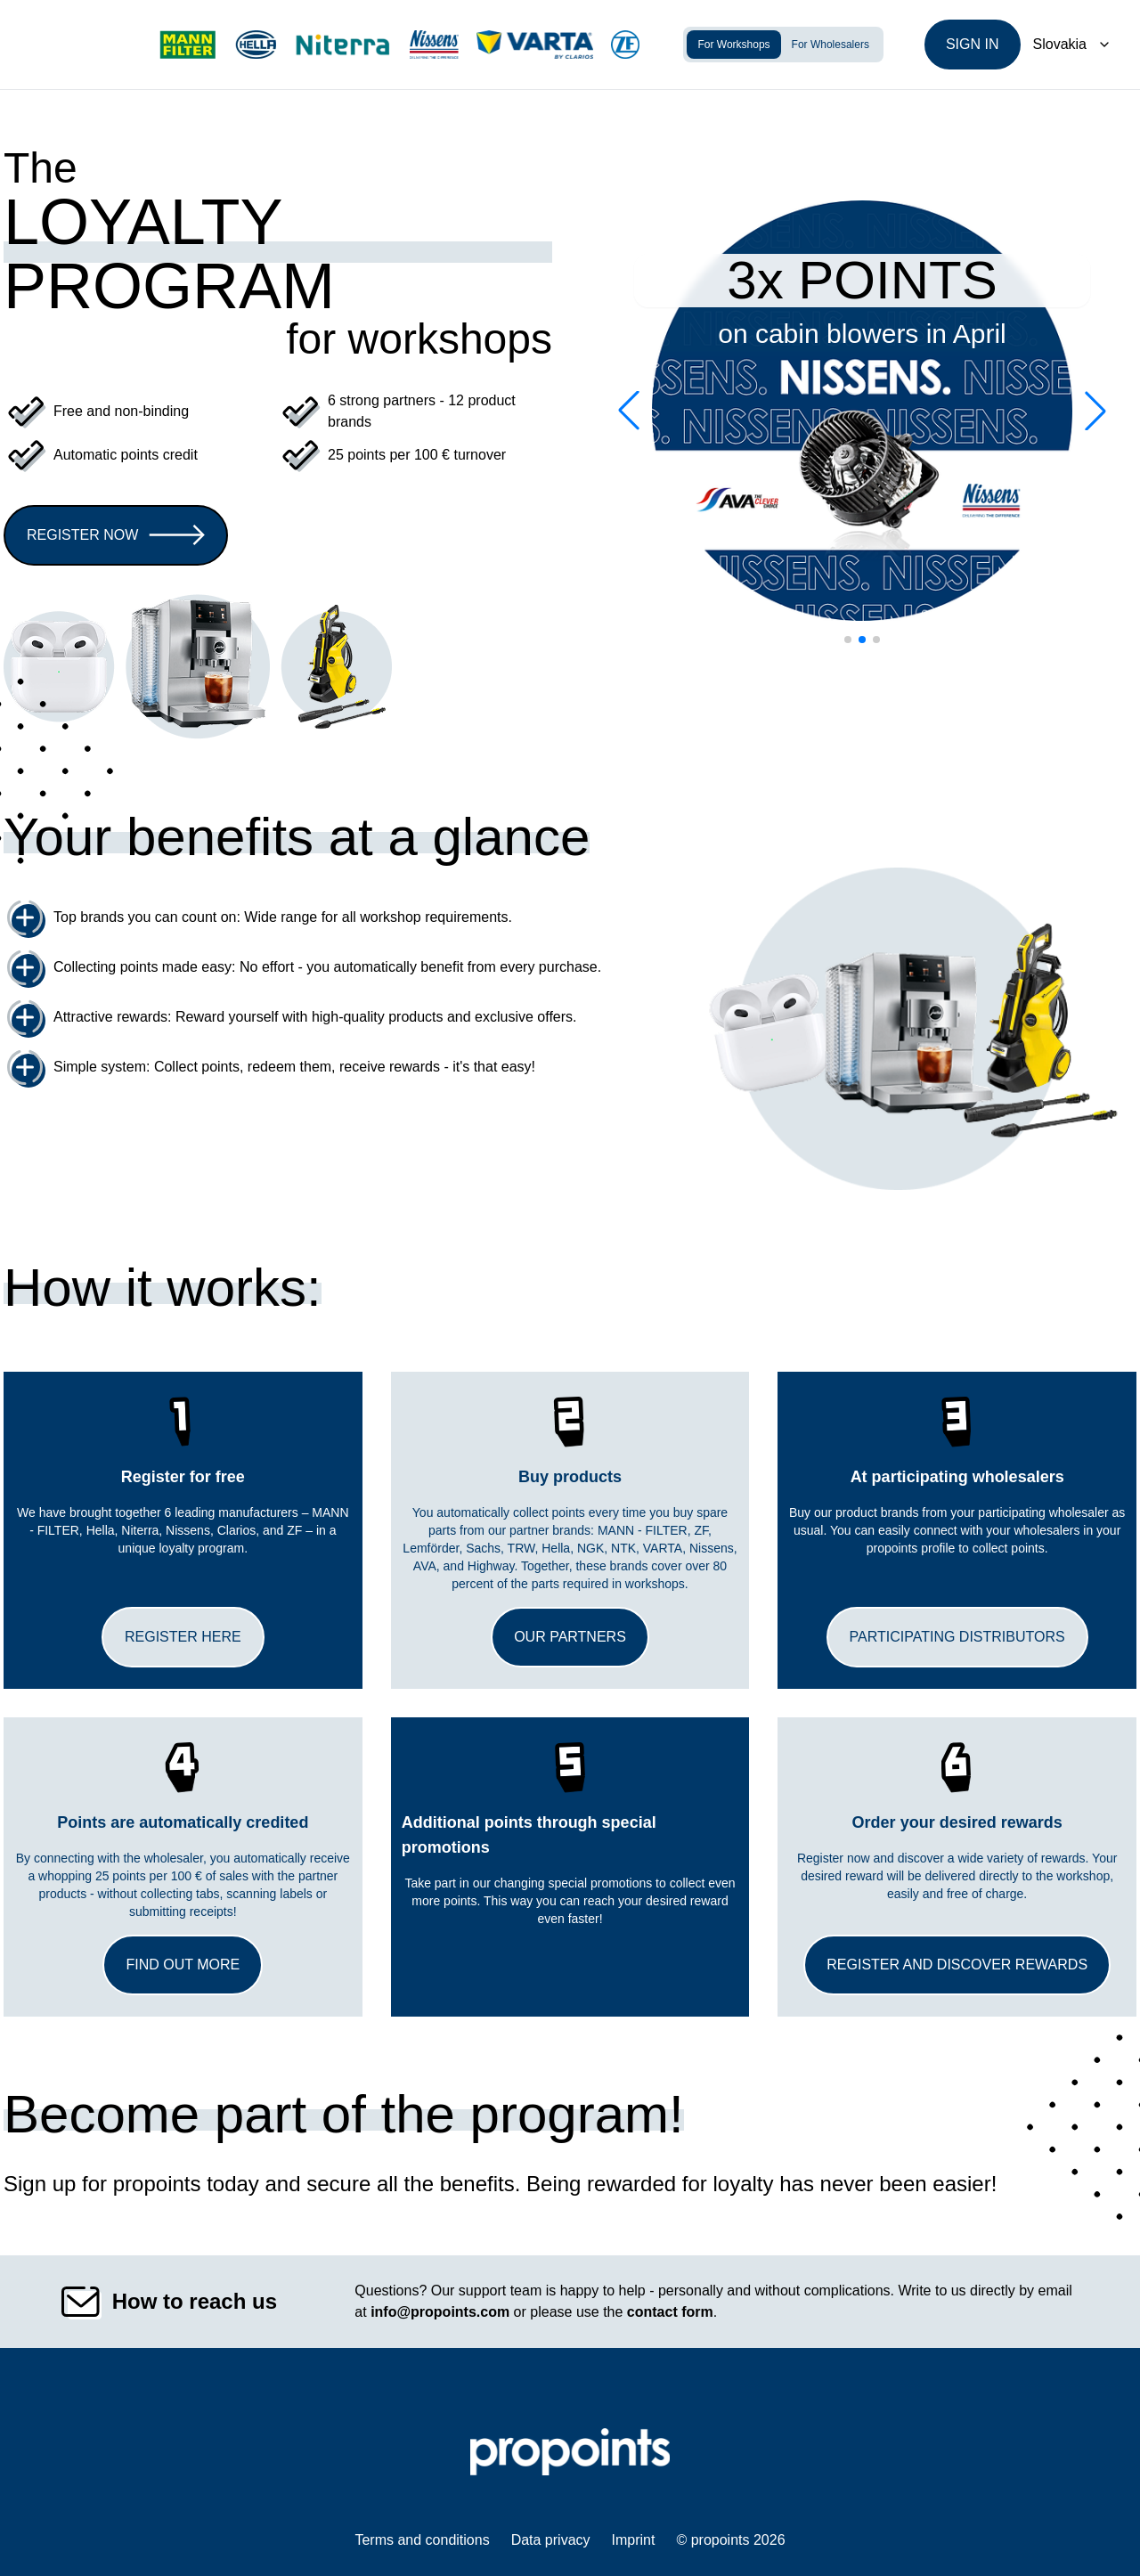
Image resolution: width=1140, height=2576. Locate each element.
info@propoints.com (439, 2311)
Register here (183, 1636)
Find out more (183, 1964)
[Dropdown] (1072, 44)
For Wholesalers (830, 44)
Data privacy (550, 2539)
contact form (670, 2311)
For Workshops (733, 44)
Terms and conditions (421, 2539)
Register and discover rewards (956, 1964)
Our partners (570, 1636)
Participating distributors (957, 1636)
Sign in (972, 44)
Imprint (634, 2539)
